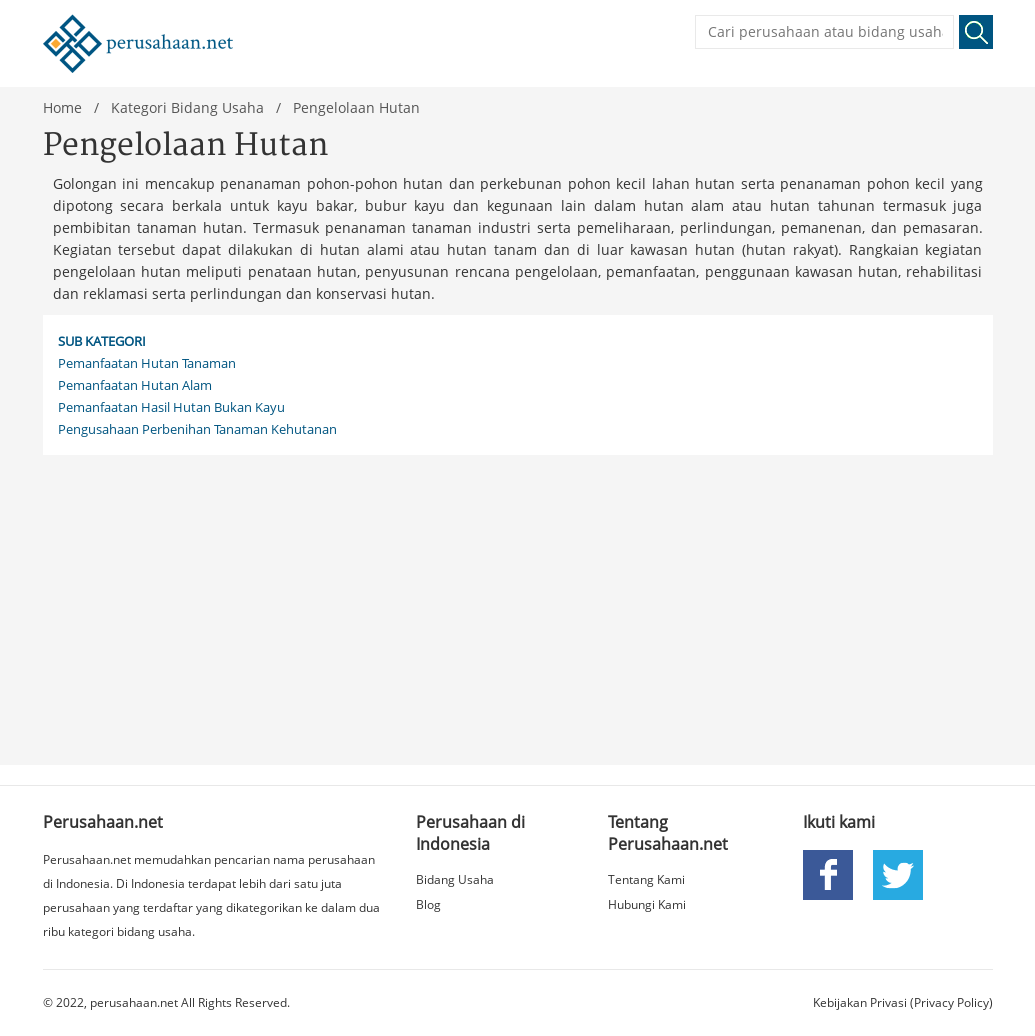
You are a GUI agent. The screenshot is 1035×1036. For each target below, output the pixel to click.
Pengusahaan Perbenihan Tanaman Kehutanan (197, 429)
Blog (428, 904)
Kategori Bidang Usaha (187, 107)
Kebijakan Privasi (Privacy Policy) (903, 1002)
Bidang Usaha (455, 879)
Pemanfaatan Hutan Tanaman (147, 363)
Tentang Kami (646, 879)
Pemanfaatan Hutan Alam (135, 385)
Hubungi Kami (647, 904)
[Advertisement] (518, 605)
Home (62, 107)
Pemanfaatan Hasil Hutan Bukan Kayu (171, 407)
